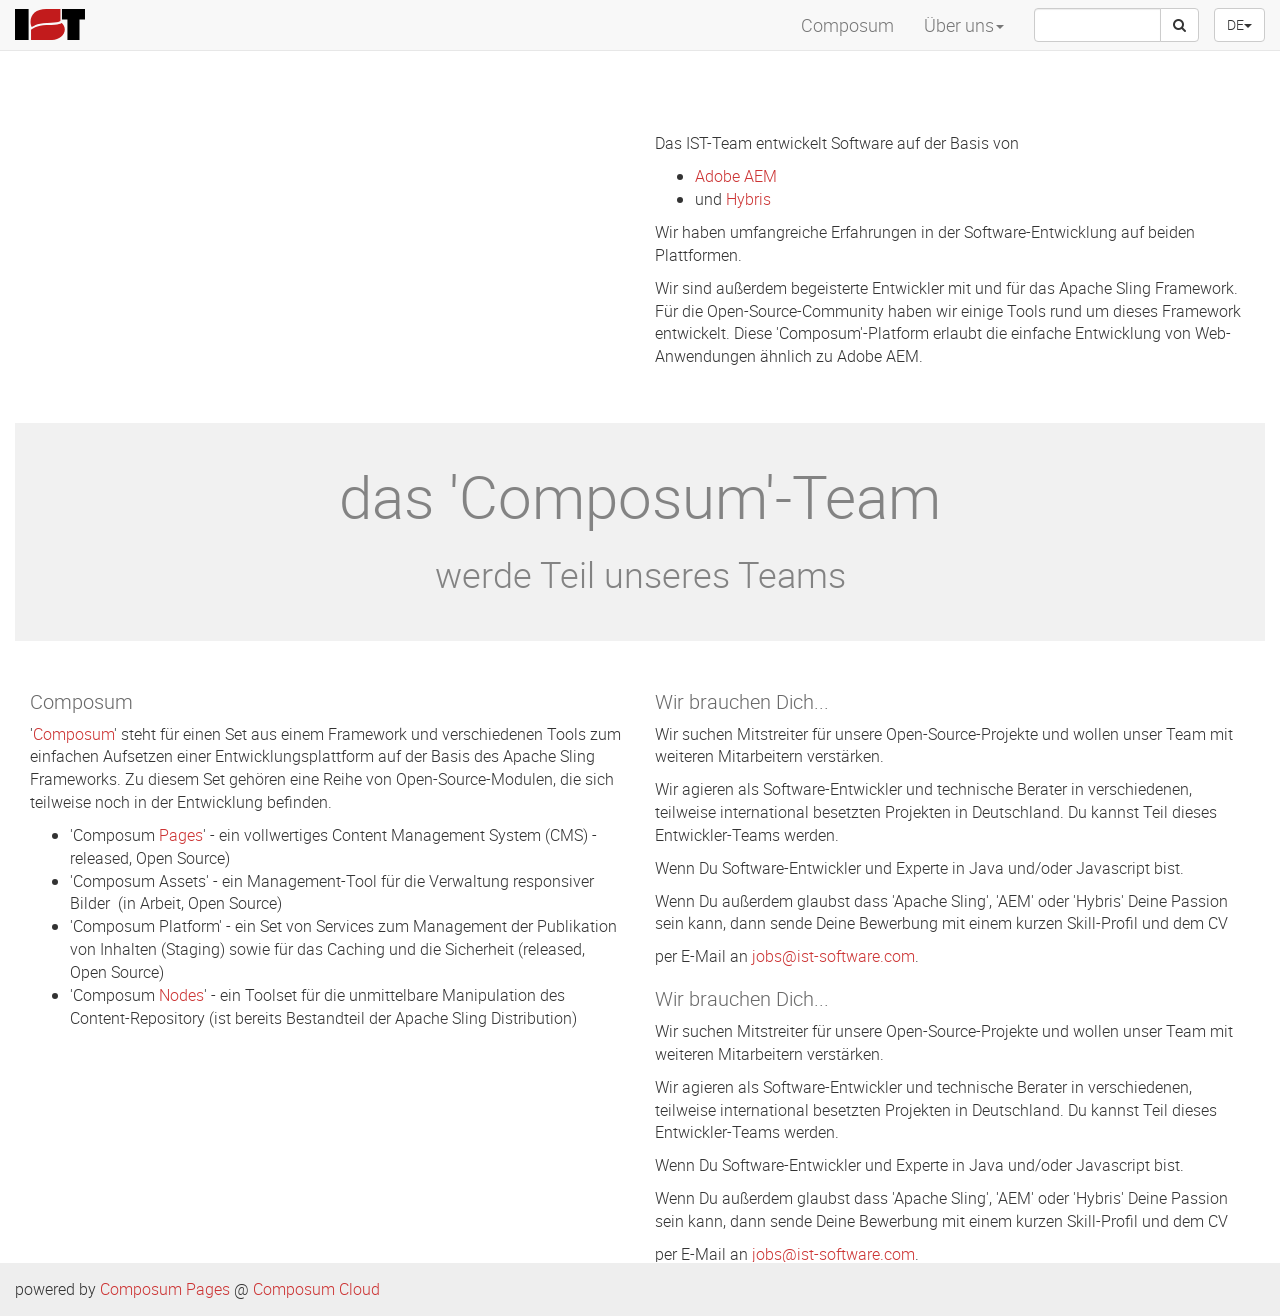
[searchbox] (1097, 25)
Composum (847, 25)
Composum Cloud (316, 1289)
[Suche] (1179, 25)
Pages (181, 835)
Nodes (181, 995)
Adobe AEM (736, 176)
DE (1239, 24)
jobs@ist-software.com (833, 956)
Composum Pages (165, 1289)
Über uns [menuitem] (964, 25)
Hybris (748, 199)
